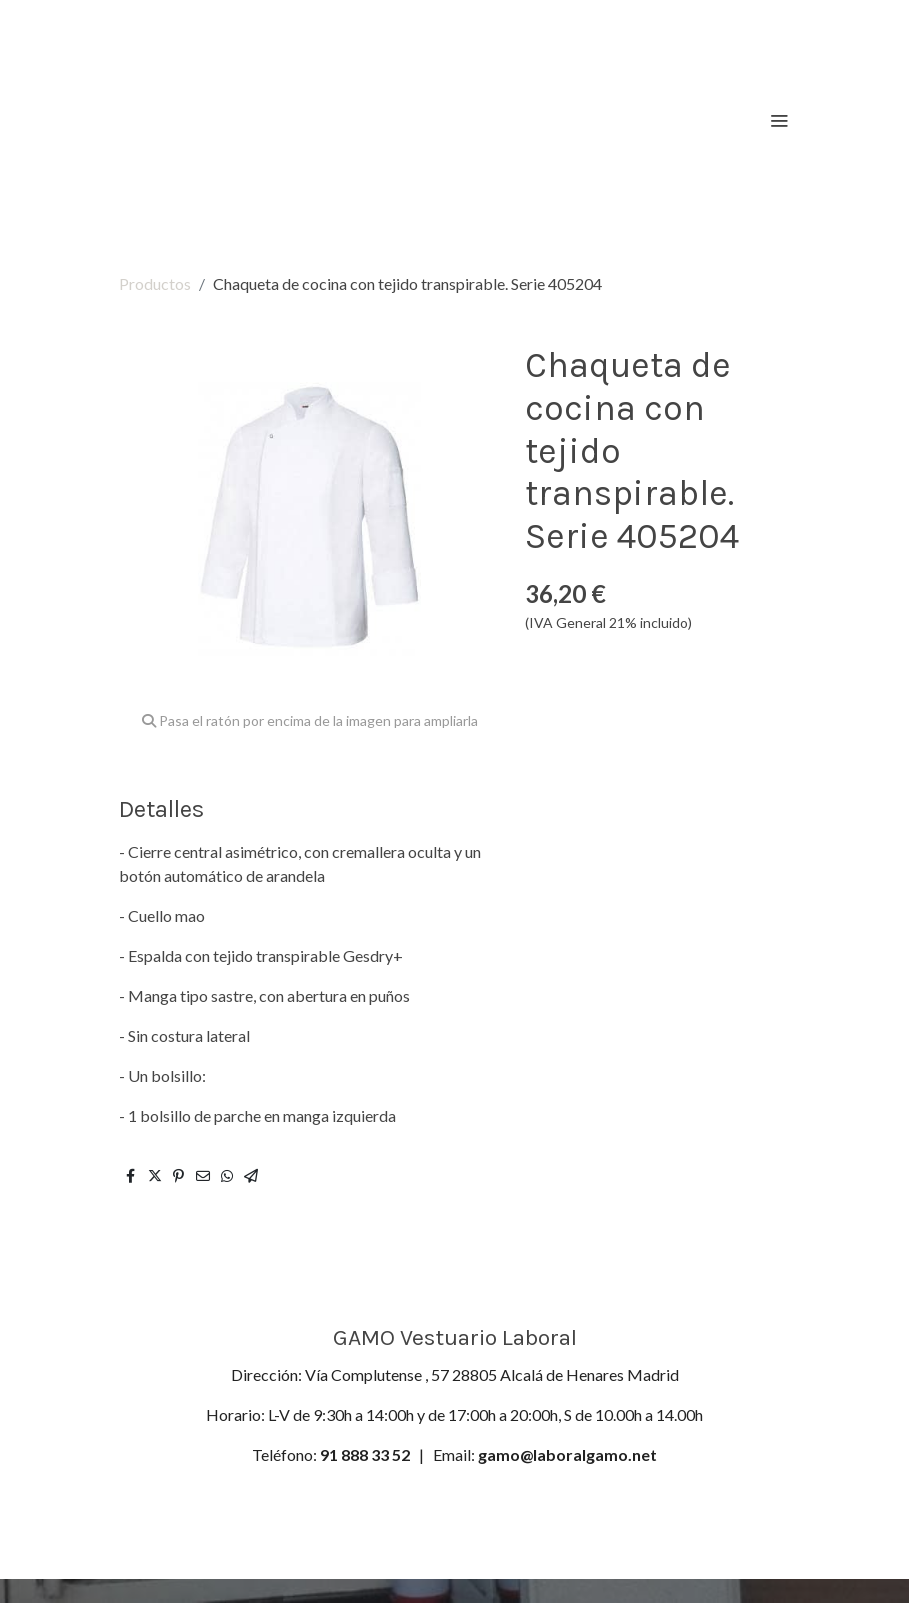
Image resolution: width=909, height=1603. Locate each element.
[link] (235, 120)
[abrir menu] (779, 120)
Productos (155, 283)
